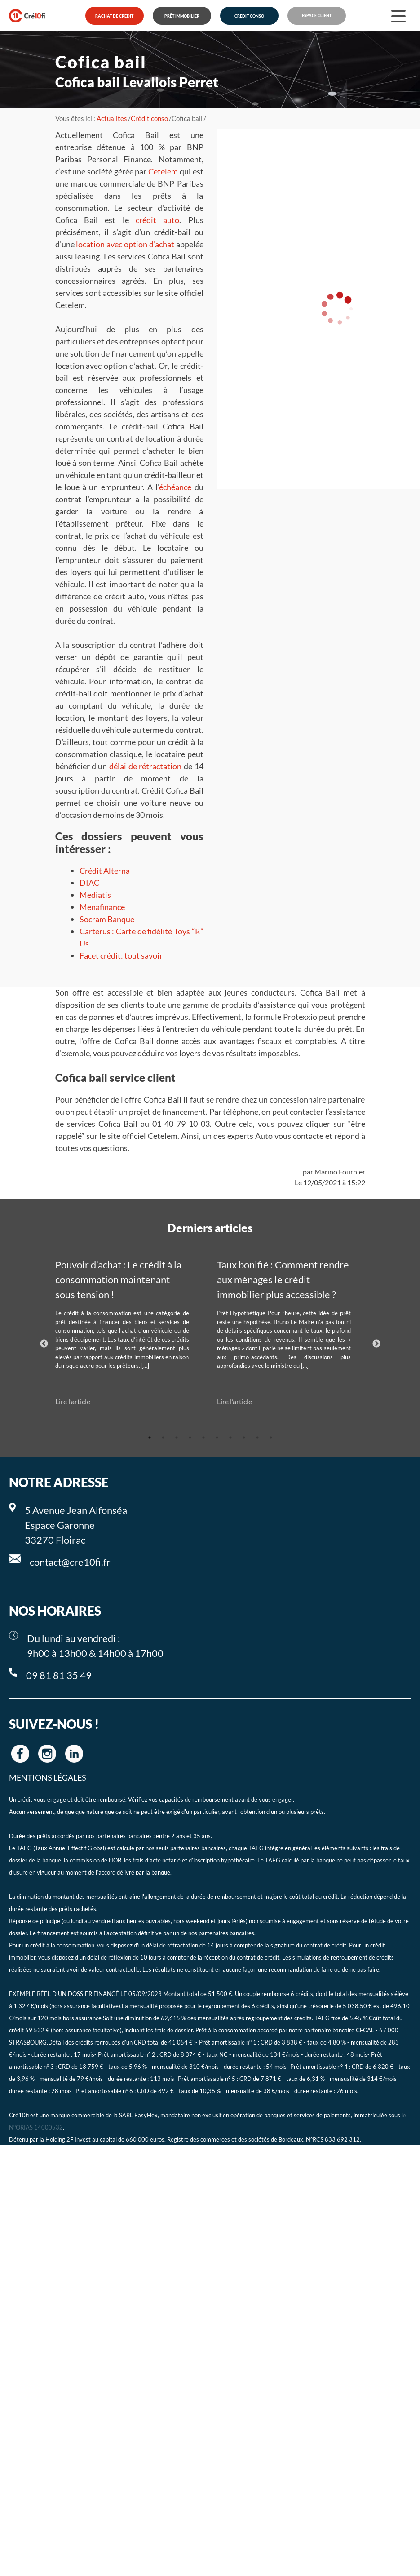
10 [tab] (270, 1437)
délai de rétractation (145, 766)
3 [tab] (176, 1437)
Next (376, 1343)
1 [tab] (149, 1437)
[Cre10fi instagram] (47, 1754)
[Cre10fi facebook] (20, 1754)
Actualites (112, 118)
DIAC (89, 883)
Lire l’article (72, 1401)
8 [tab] (243, 1437)
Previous (44, 1343)
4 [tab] (190, 1437)
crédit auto (157, 220)
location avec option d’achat (125, 244)
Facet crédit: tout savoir (121, 955)
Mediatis (95, 895)
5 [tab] (203, 1437)
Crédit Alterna (105, 870)
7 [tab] (230, 1437)
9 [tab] (257, 1437)
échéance (175, 487)
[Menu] (398, 16)
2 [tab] (163, 1437)
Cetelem (163, 171)
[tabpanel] (129, 1332)
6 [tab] (216, 1437)
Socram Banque (107, 919)
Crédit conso (149, 118)
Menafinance (102, 907)
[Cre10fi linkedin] (74, 1754)
